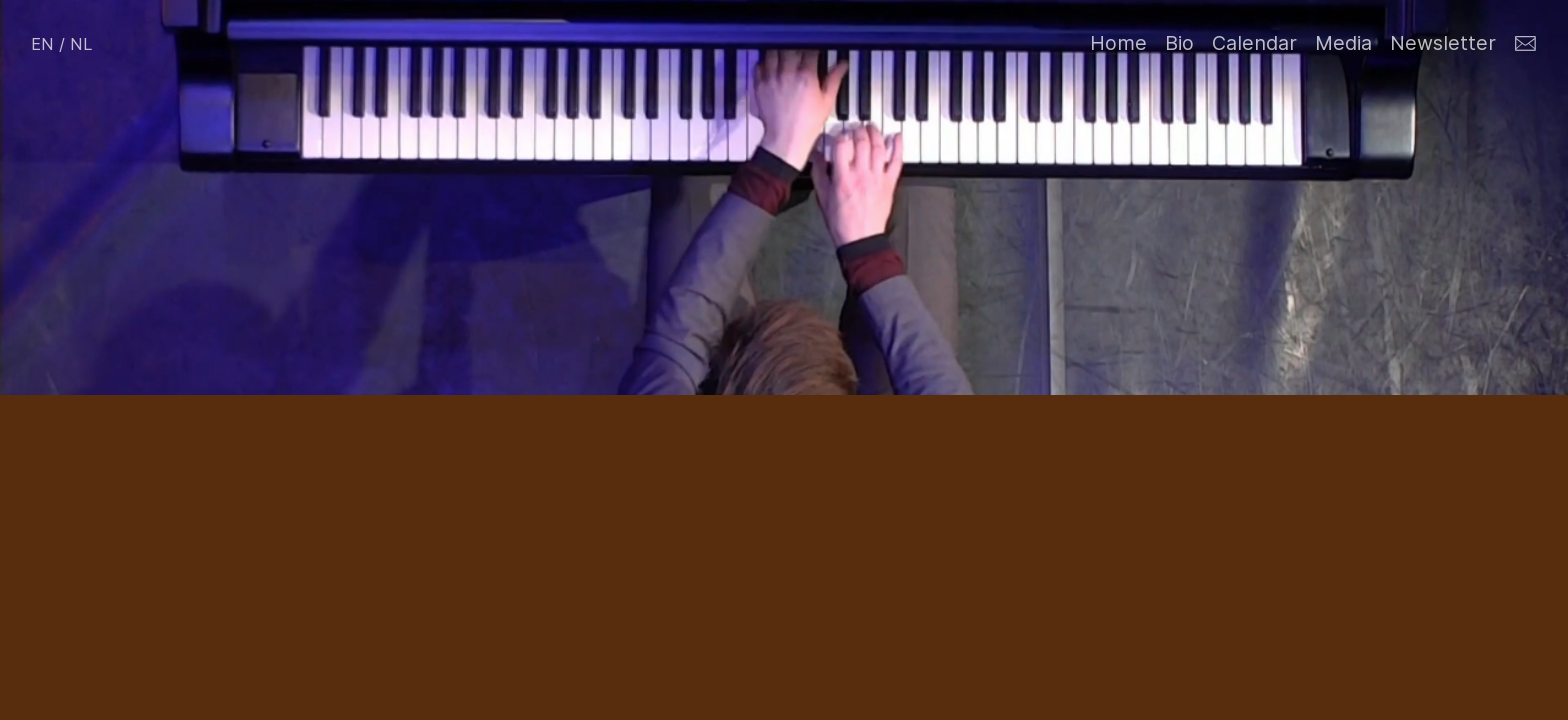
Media (1343, 43)
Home (1118, 43)
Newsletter (1443, 43)
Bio (1179, 43)
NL (81, 44)
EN (42, 44)
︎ (1525, 44)
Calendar (1254, 43)
